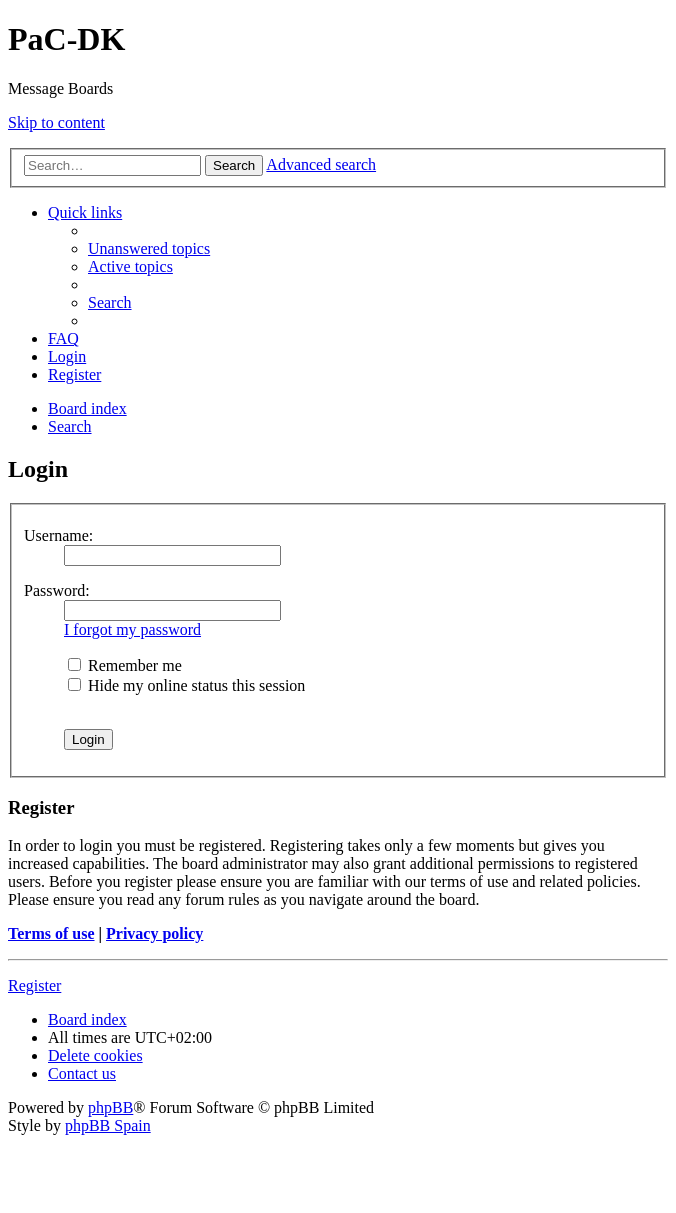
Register (34, 985)
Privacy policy (154, 933)
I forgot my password (132, 629)
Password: (57, 590)
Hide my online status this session (186, 685)
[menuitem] (149, 248)
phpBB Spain (108, 1125)
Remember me (125, 665)
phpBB (110, 1107)
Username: (58, 535)
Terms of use (51, 933)
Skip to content (56, 122)
